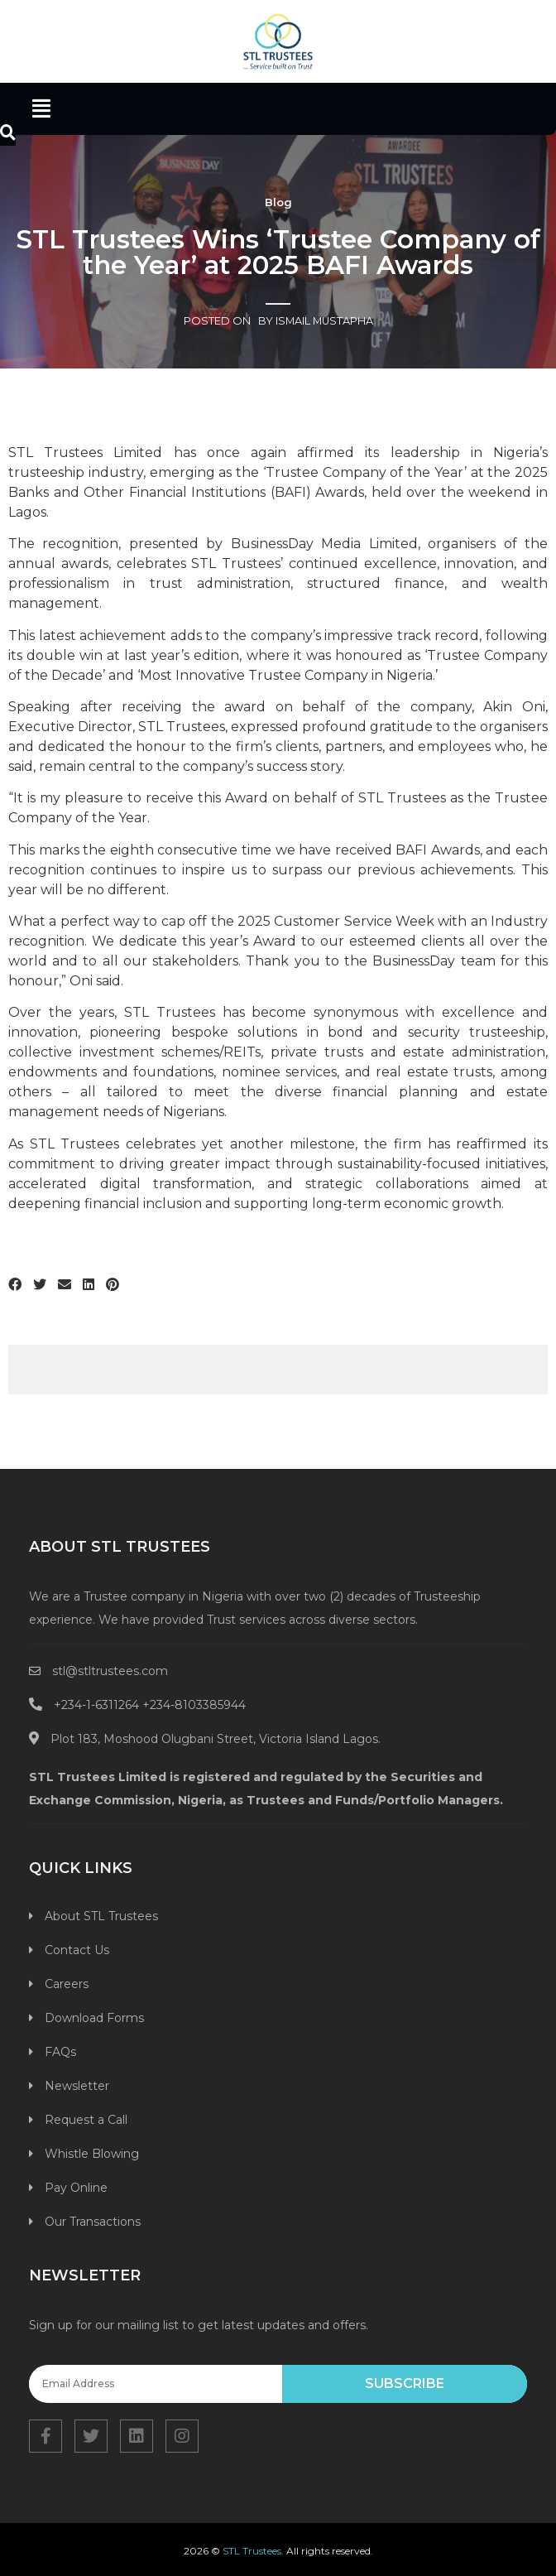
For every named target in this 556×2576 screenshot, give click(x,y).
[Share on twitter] (39, 1285)
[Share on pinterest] (112, 1285)
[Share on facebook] (15, 1285)
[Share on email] (64, 1285)
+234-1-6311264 (96, 1704)
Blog (278, 202)
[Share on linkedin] (88, 1285)
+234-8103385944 (194, 1704)
